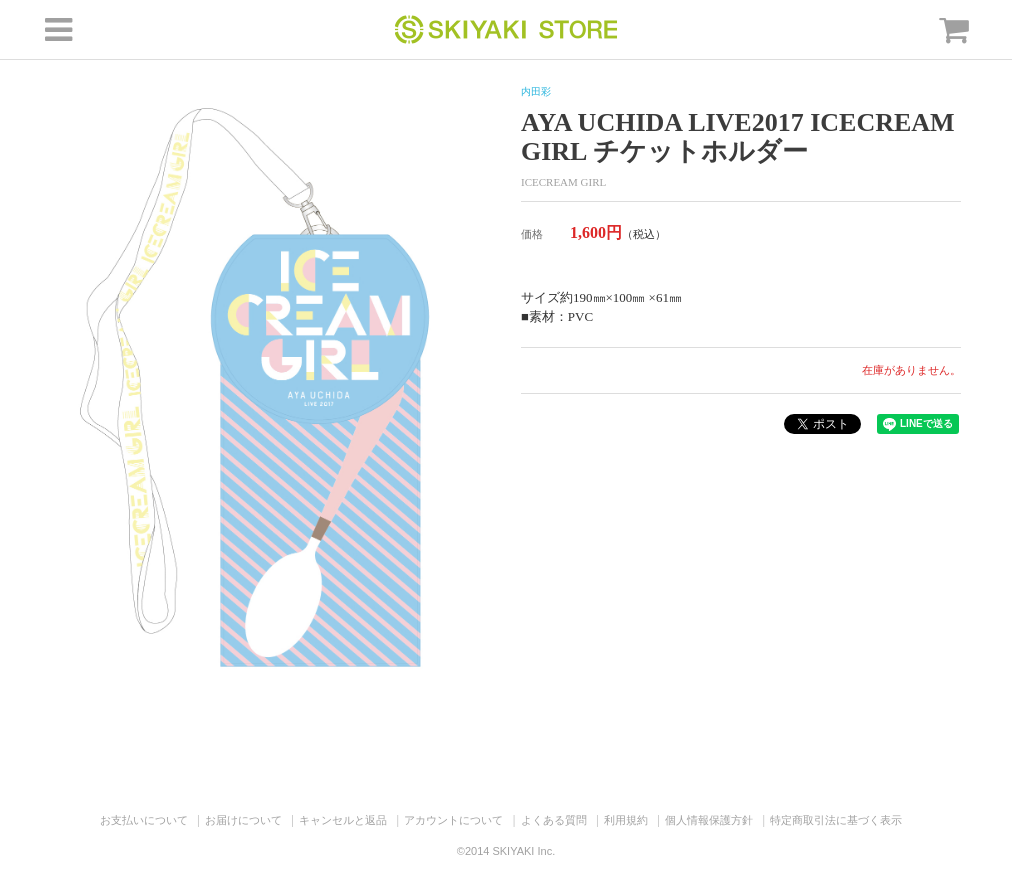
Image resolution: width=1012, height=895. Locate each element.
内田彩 (536, 91)
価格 (532, 234)
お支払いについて (144, 820)
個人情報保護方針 (709, 820)
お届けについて (243, 820)
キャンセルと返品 (343, 820)
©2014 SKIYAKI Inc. (506, 851)
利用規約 (626, 820)
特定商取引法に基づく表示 (836, 820)
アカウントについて (453, 820)
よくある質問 (554, 820)
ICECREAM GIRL (563, 182)
